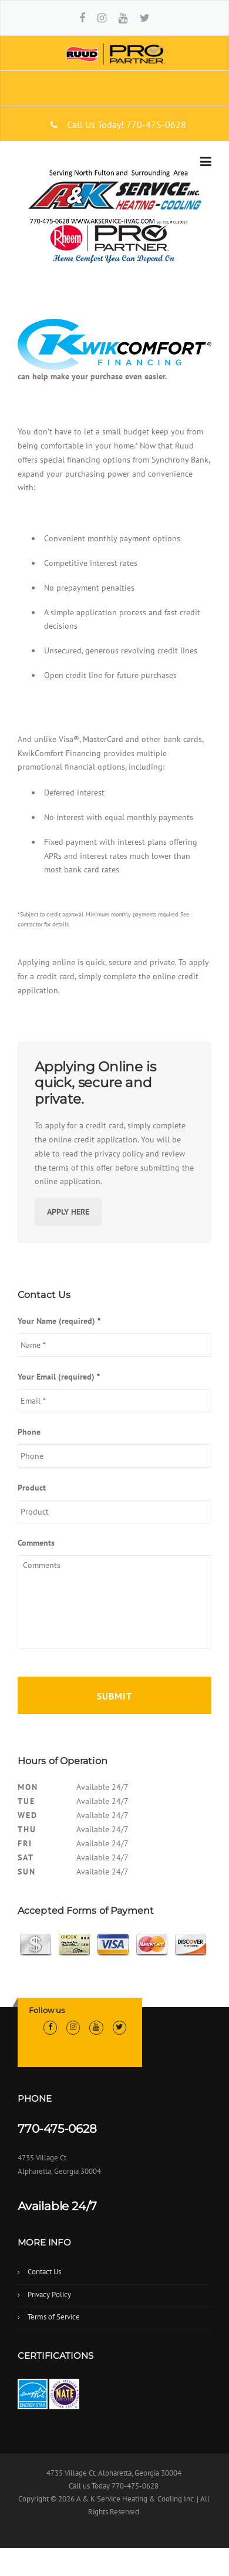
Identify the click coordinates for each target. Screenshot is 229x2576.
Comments (36, 1542)
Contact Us (44, 2272)
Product (32, 1487)
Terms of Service (54, 2317)
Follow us (47, 2010)
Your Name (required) (59, 1321)
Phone (29, 1432)
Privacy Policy (49, 2294)
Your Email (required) (59, 1376)
